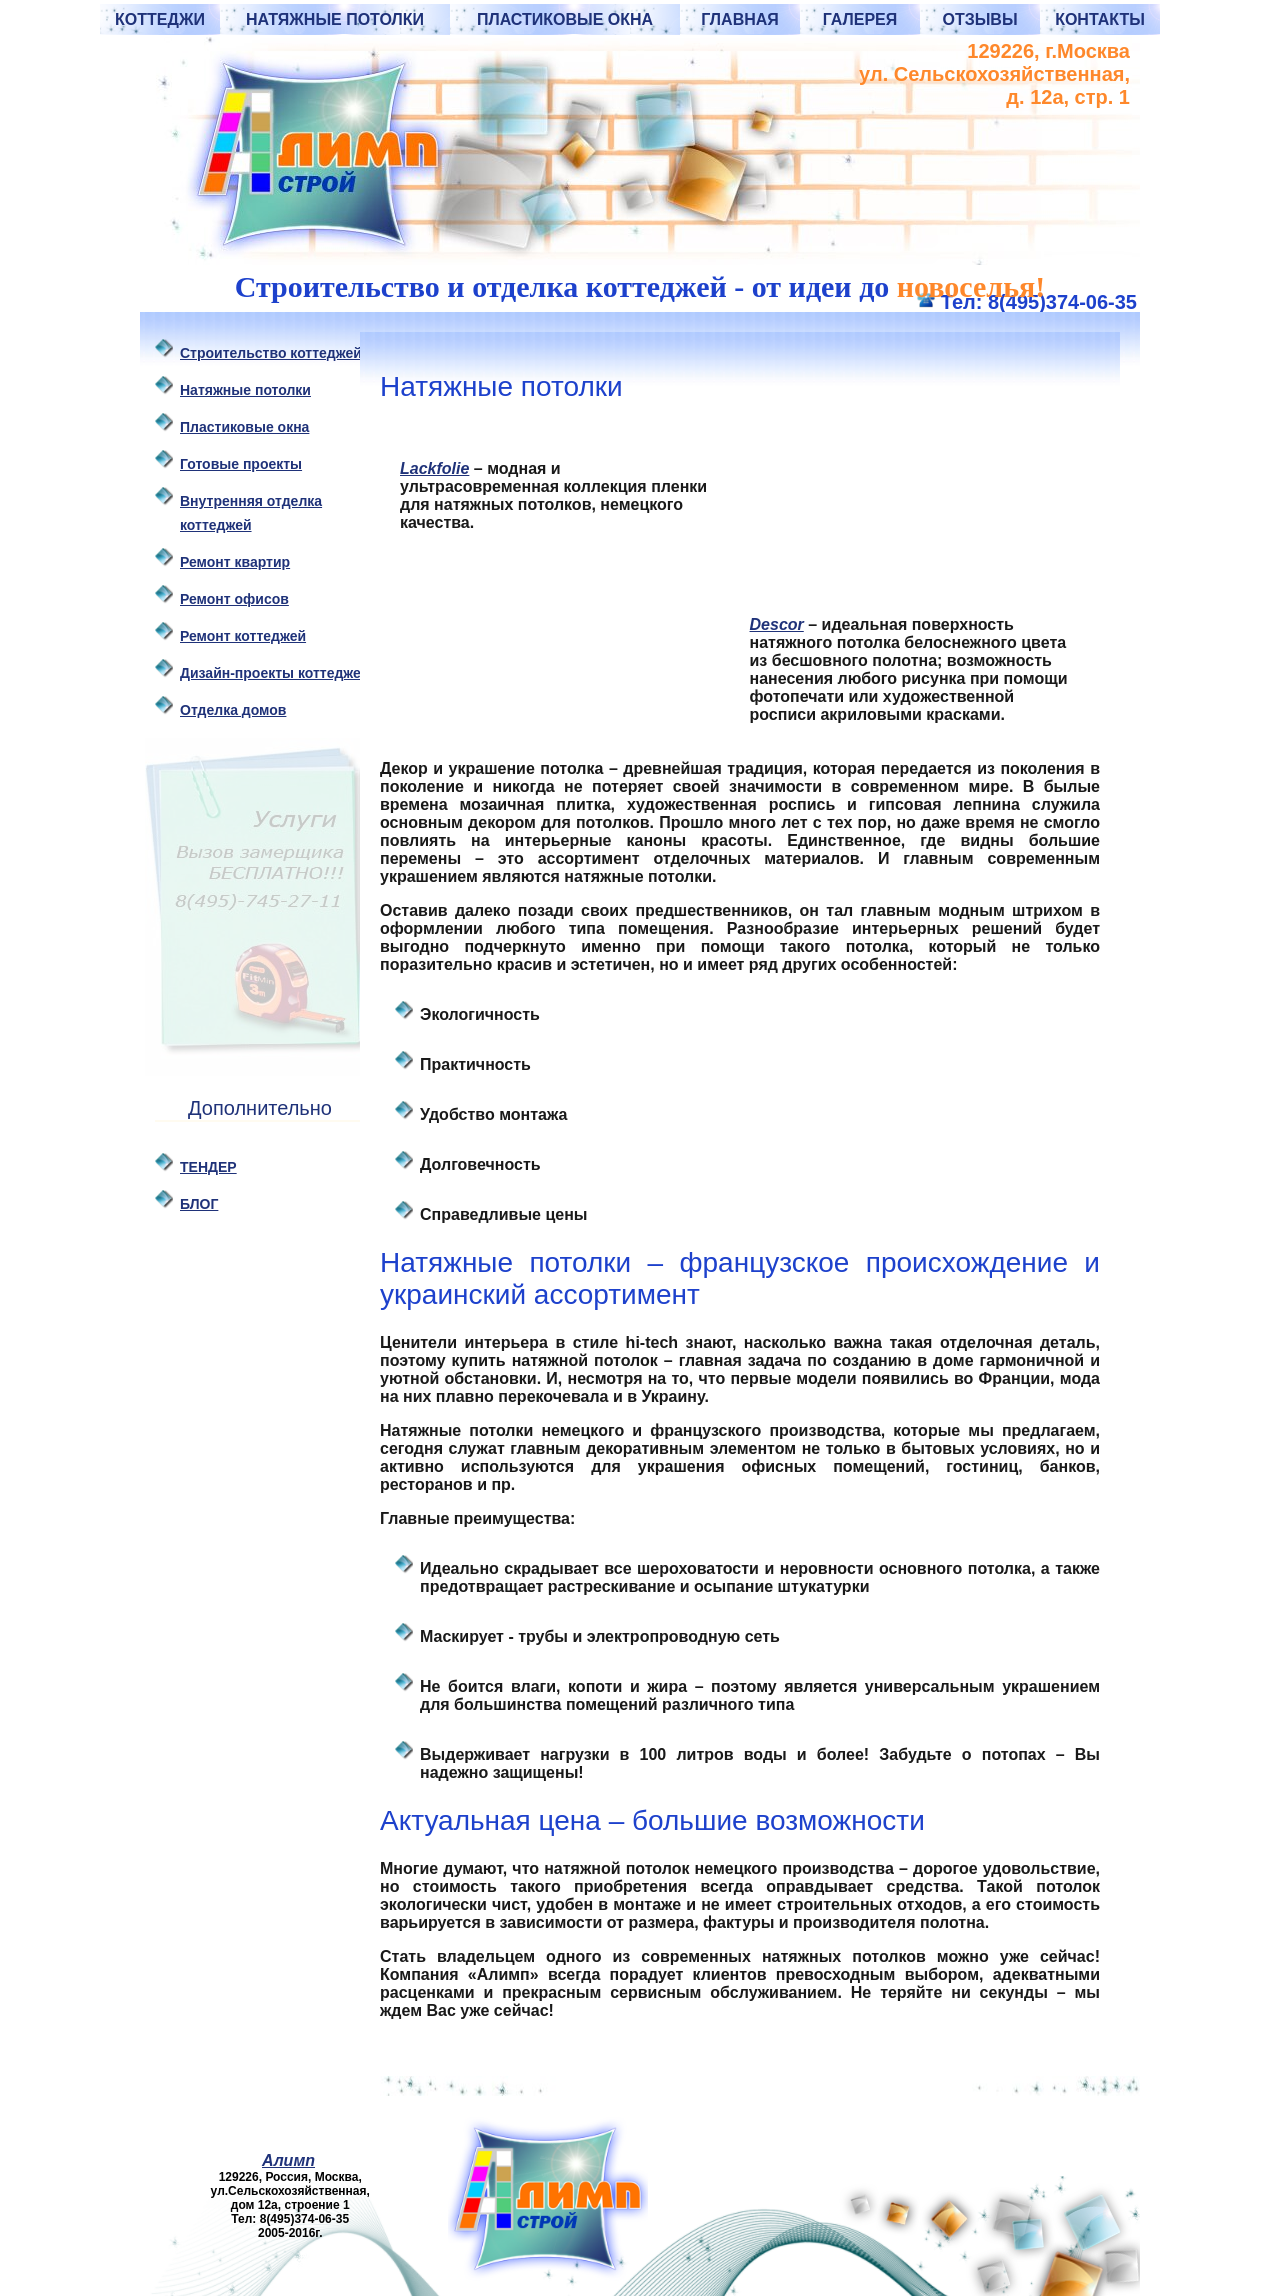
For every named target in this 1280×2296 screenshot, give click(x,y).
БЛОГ (199, 1204)
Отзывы (979, 19)
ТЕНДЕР (208, 1167)
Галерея (860, 19)
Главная (740, 19)
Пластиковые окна (565, 19)
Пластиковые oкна (244, 427)
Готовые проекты (241, 464)
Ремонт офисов (234, 599)
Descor (777, 624)
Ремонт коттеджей (243, 636)
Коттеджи (160, 19)
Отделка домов (233, 710)
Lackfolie (434, 468)
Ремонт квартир (235, 562)
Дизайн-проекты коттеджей (274, 673)
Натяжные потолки (335, 19)
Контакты (1100, 19)
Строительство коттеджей (271, 353)
